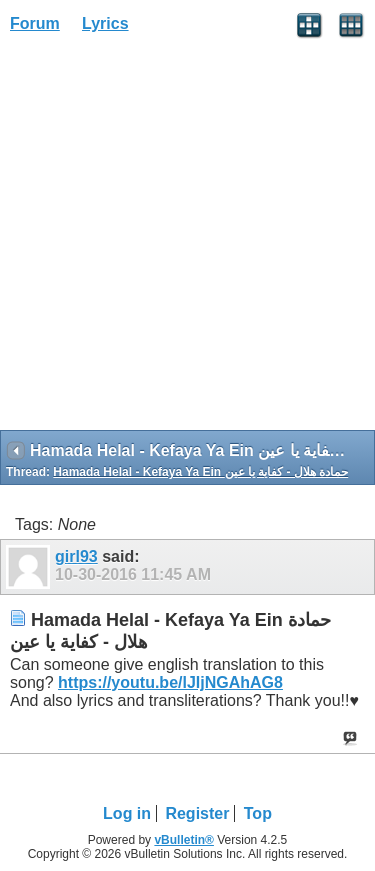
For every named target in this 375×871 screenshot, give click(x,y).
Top (258, 813)
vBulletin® (184, 840)
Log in (127, 813)
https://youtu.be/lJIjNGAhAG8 (170, 682)
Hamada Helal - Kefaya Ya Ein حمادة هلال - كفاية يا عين (200, 472)
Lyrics (105, 23)
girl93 (76, 556)
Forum (35, 23)
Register (197, 813)
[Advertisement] (187, 238)
